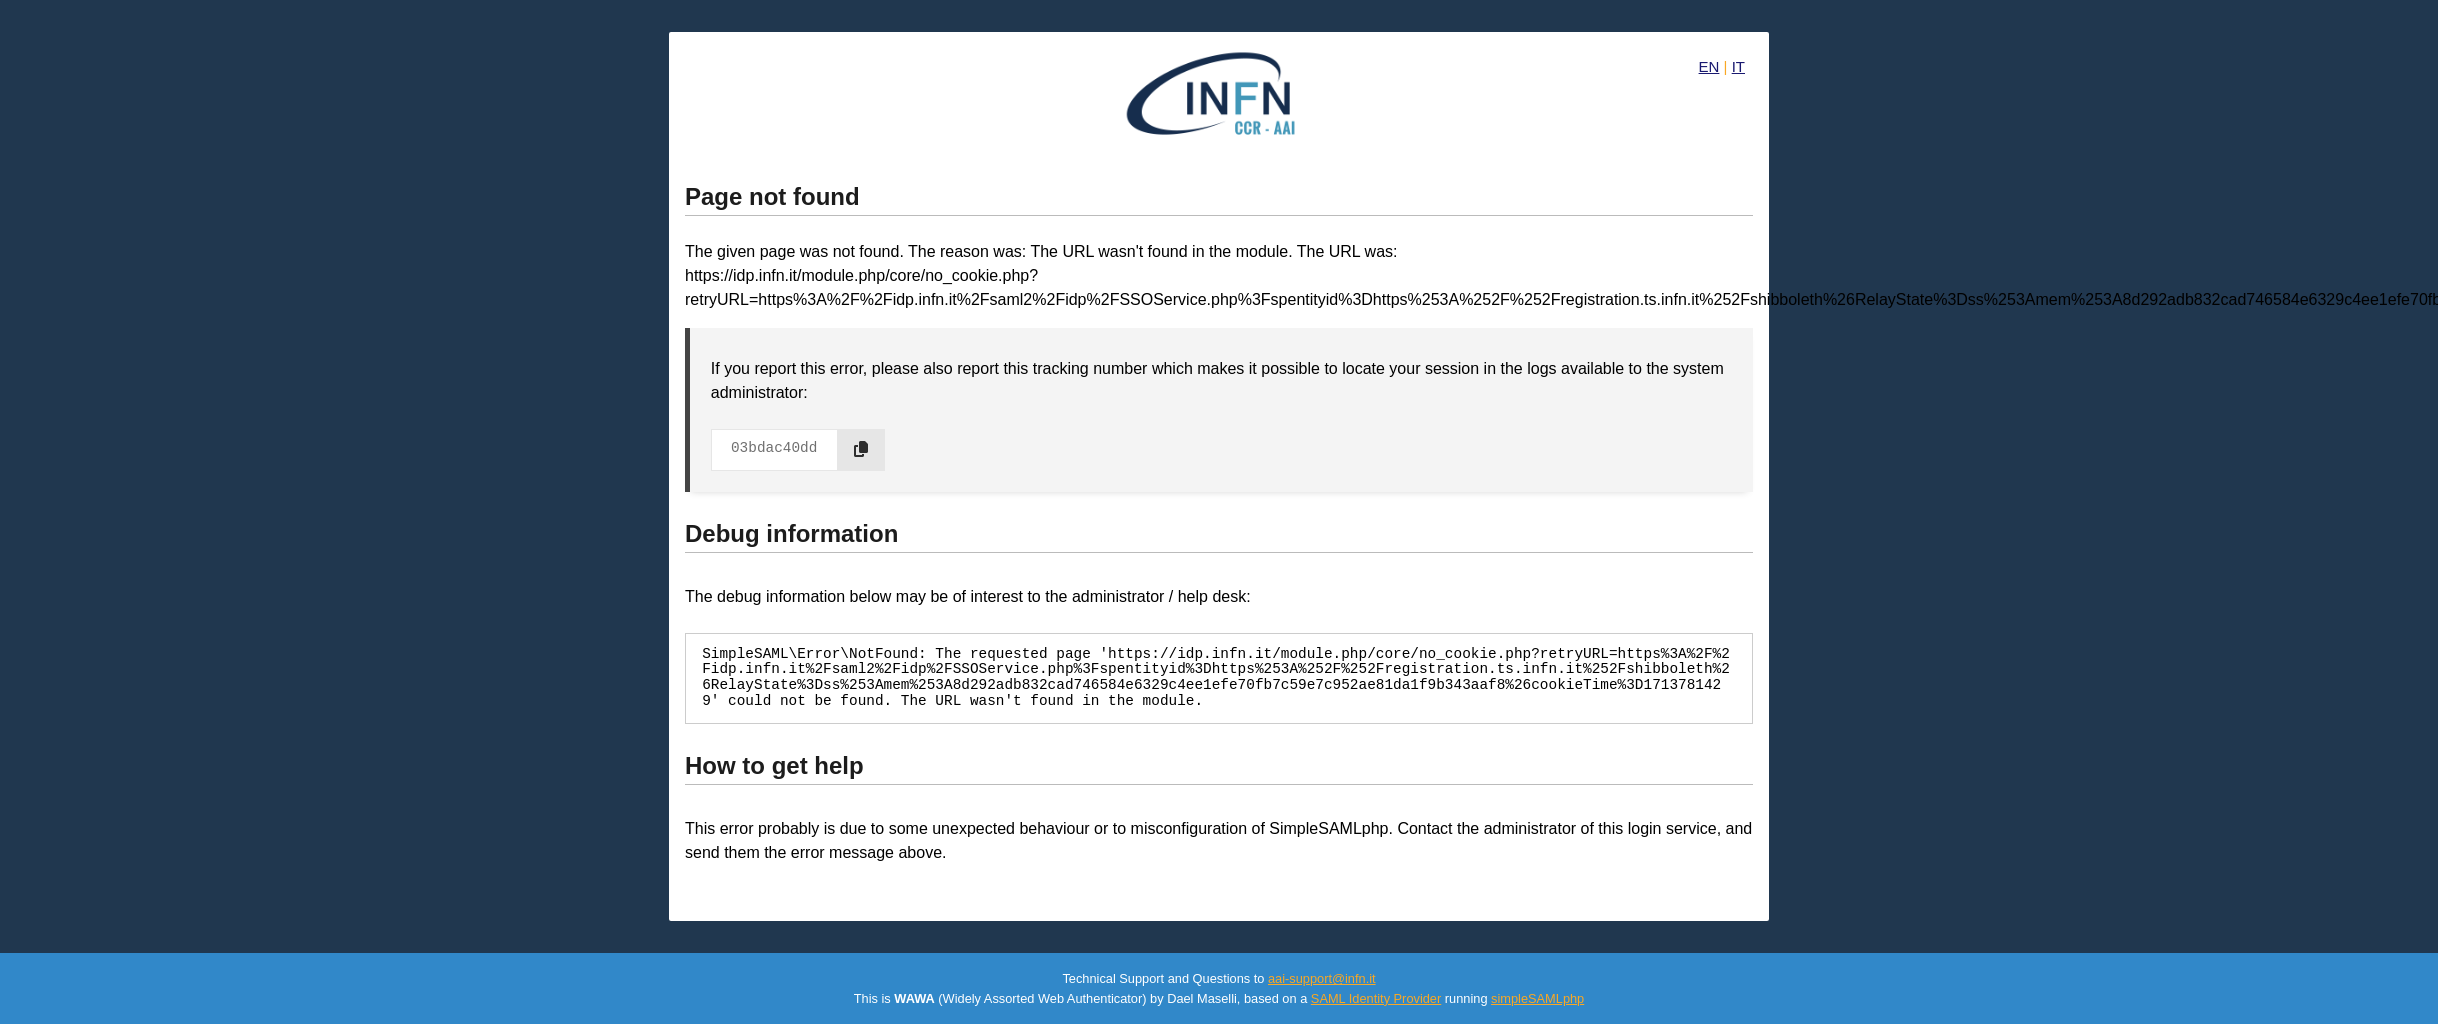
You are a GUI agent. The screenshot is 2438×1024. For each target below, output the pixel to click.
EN (1709, 66)
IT (1738, 66)
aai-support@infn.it (1322, 978)
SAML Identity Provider (1376, 998)
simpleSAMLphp (1537, 998)
